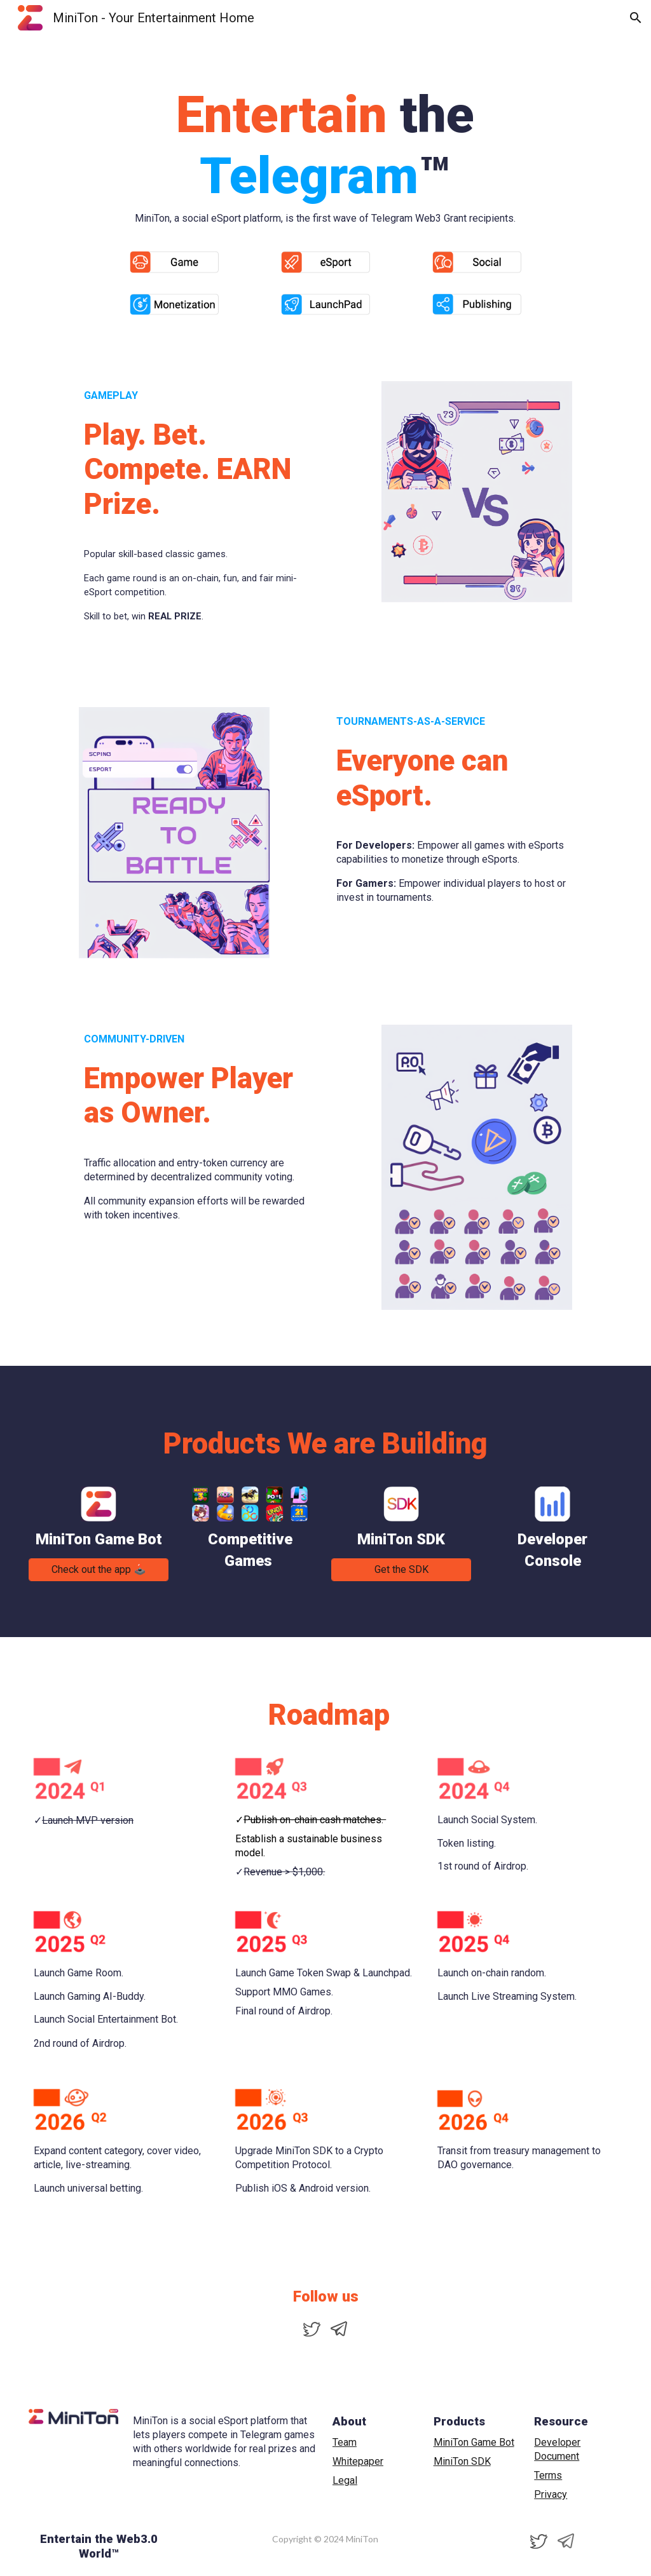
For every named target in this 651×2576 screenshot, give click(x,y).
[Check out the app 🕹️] (98, 1569)
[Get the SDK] (401, 1569)
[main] (325, 138)
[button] (635, 18)
